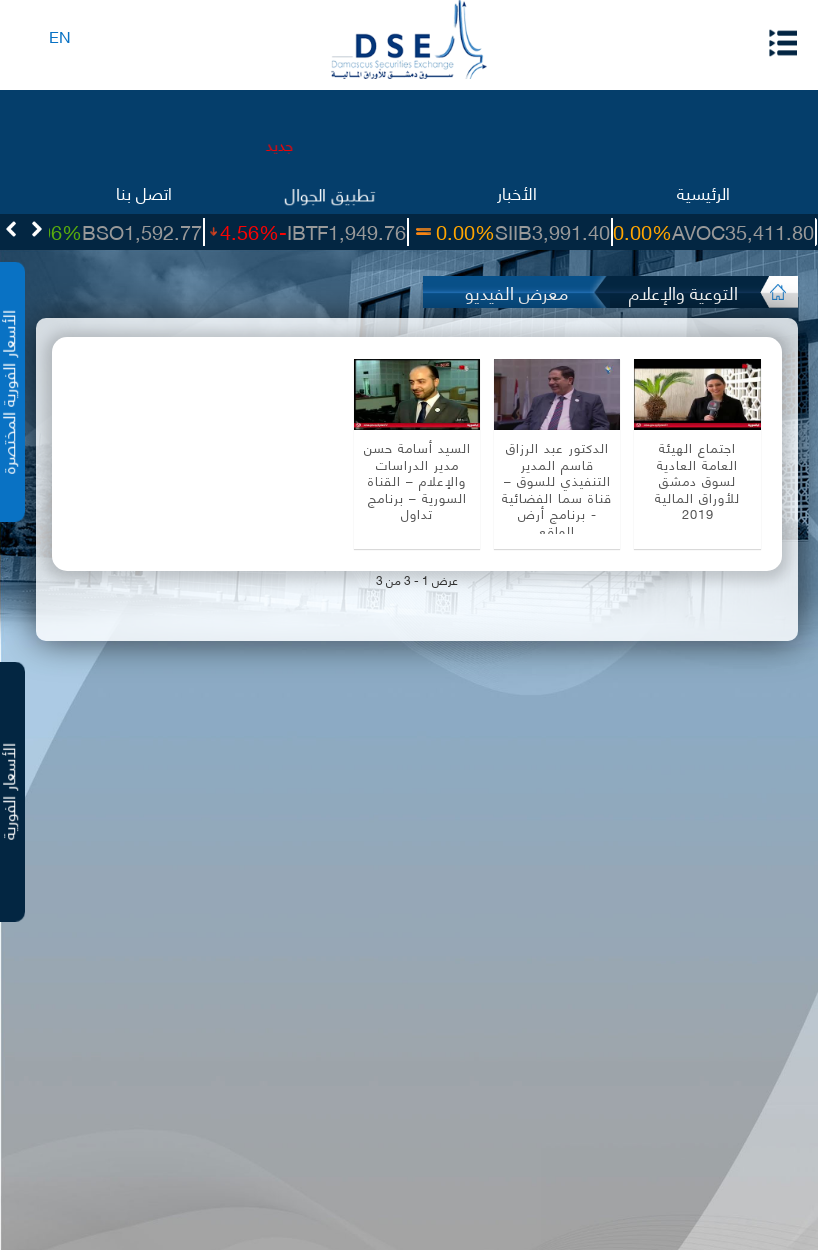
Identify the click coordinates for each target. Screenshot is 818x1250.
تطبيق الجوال (330, 191)
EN (60, 35)
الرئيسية (703, 191)
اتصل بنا (144, 191)
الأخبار (517, 191)
